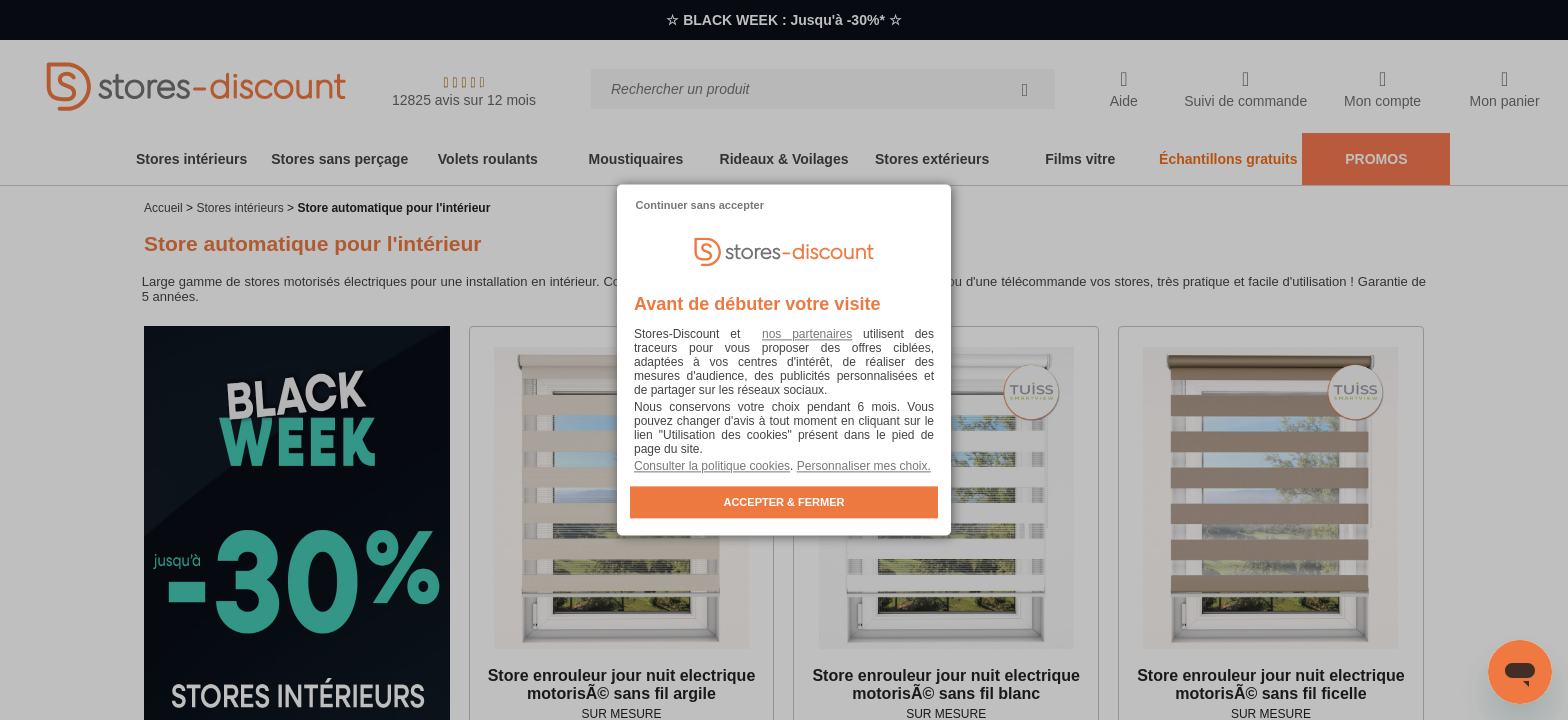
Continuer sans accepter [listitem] (700, 205)
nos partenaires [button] (807, 335)
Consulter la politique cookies (712, 467)
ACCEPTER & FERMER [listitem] (783, 503)
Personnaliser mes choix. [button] (864, 467)
